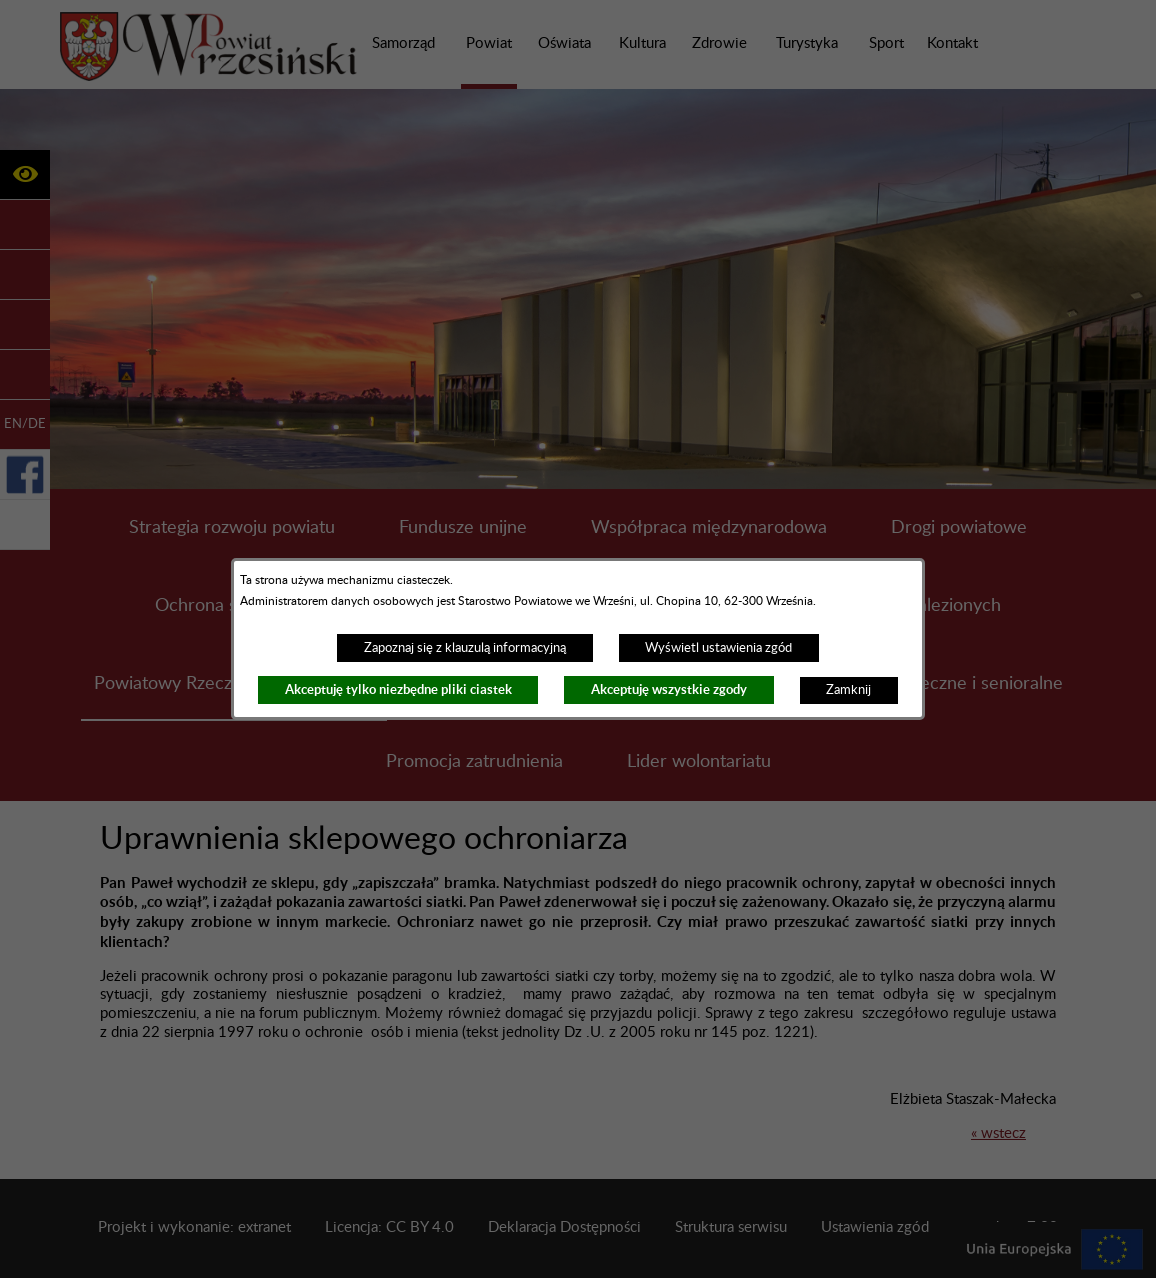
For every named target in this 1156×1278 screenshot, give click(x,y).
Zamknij (848, 690)
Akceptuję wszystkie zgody (669, 689)
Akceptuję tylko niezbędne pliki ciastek (398, 689)
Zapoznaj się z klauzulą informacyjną (465, 648)
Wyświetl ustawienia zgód (718, 648)
